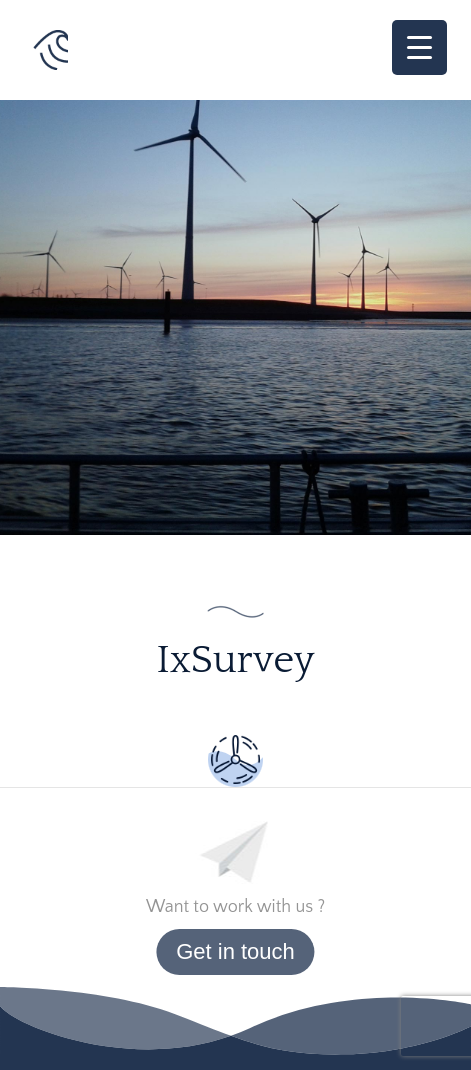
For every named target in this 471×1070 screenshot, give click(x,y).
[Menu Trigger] (419, 47)
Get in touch (235, 951)
